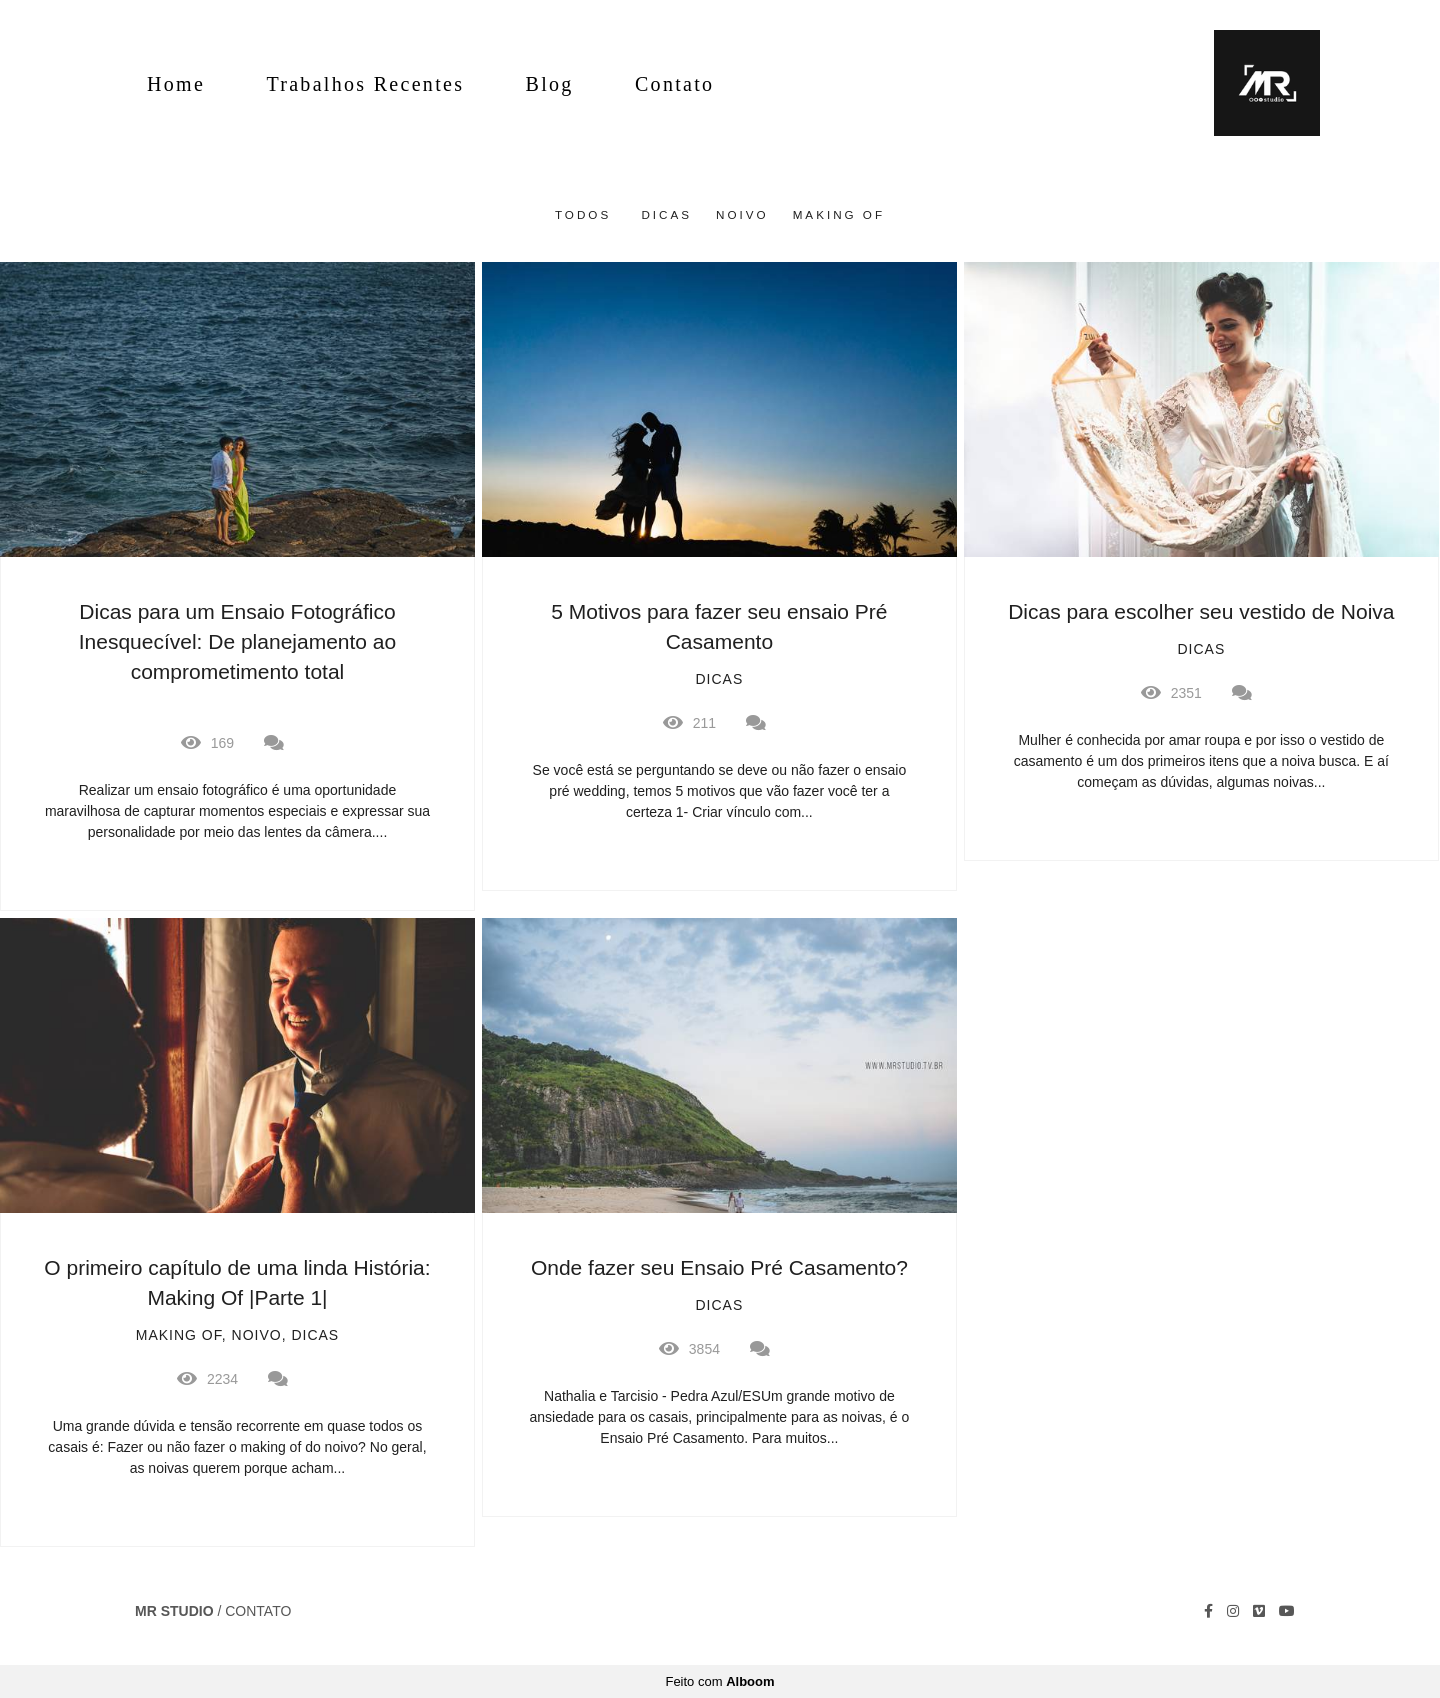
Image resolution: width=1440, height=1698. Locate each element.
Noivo (742, 215)
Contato (674, 84)
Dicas (666, 215)
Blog (550, 84)
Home (176, 84)
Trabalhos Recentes (365, 84)
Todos (583, 215)
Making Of (839, 215)
